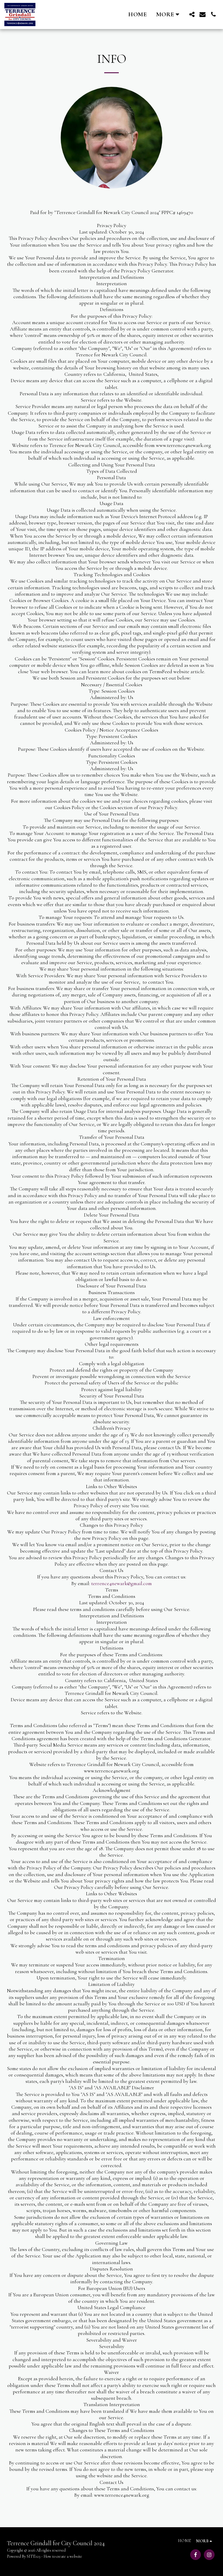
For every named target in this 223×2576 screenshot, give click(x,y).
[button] (192, 14)
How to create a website (63, 2556)
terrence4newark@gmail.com (121, 1583)
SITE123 (33, 2556)
